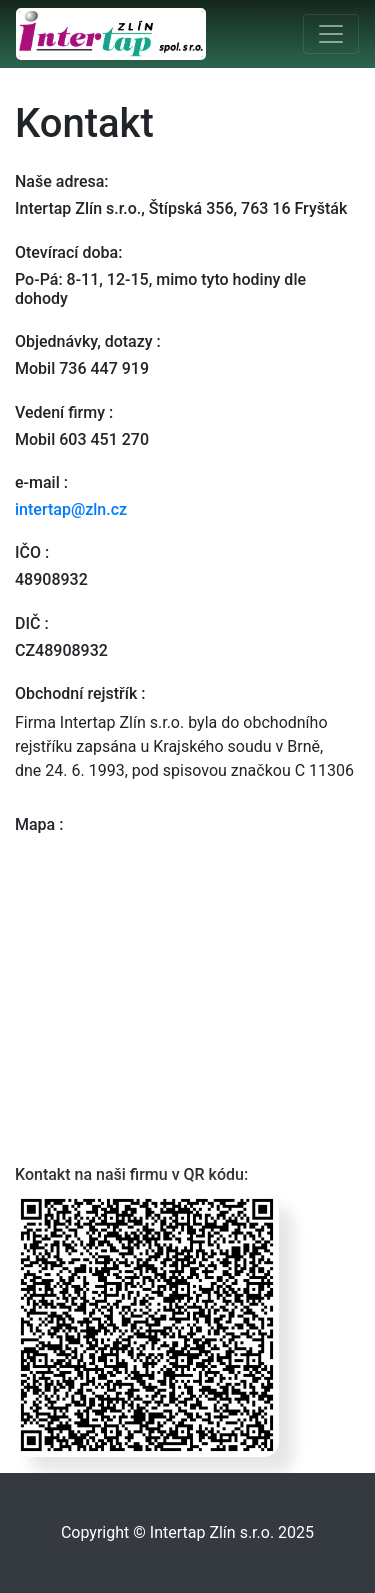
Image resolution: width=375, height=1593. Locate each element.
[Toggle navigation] (331, 34)
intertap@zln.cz (71, 509)
